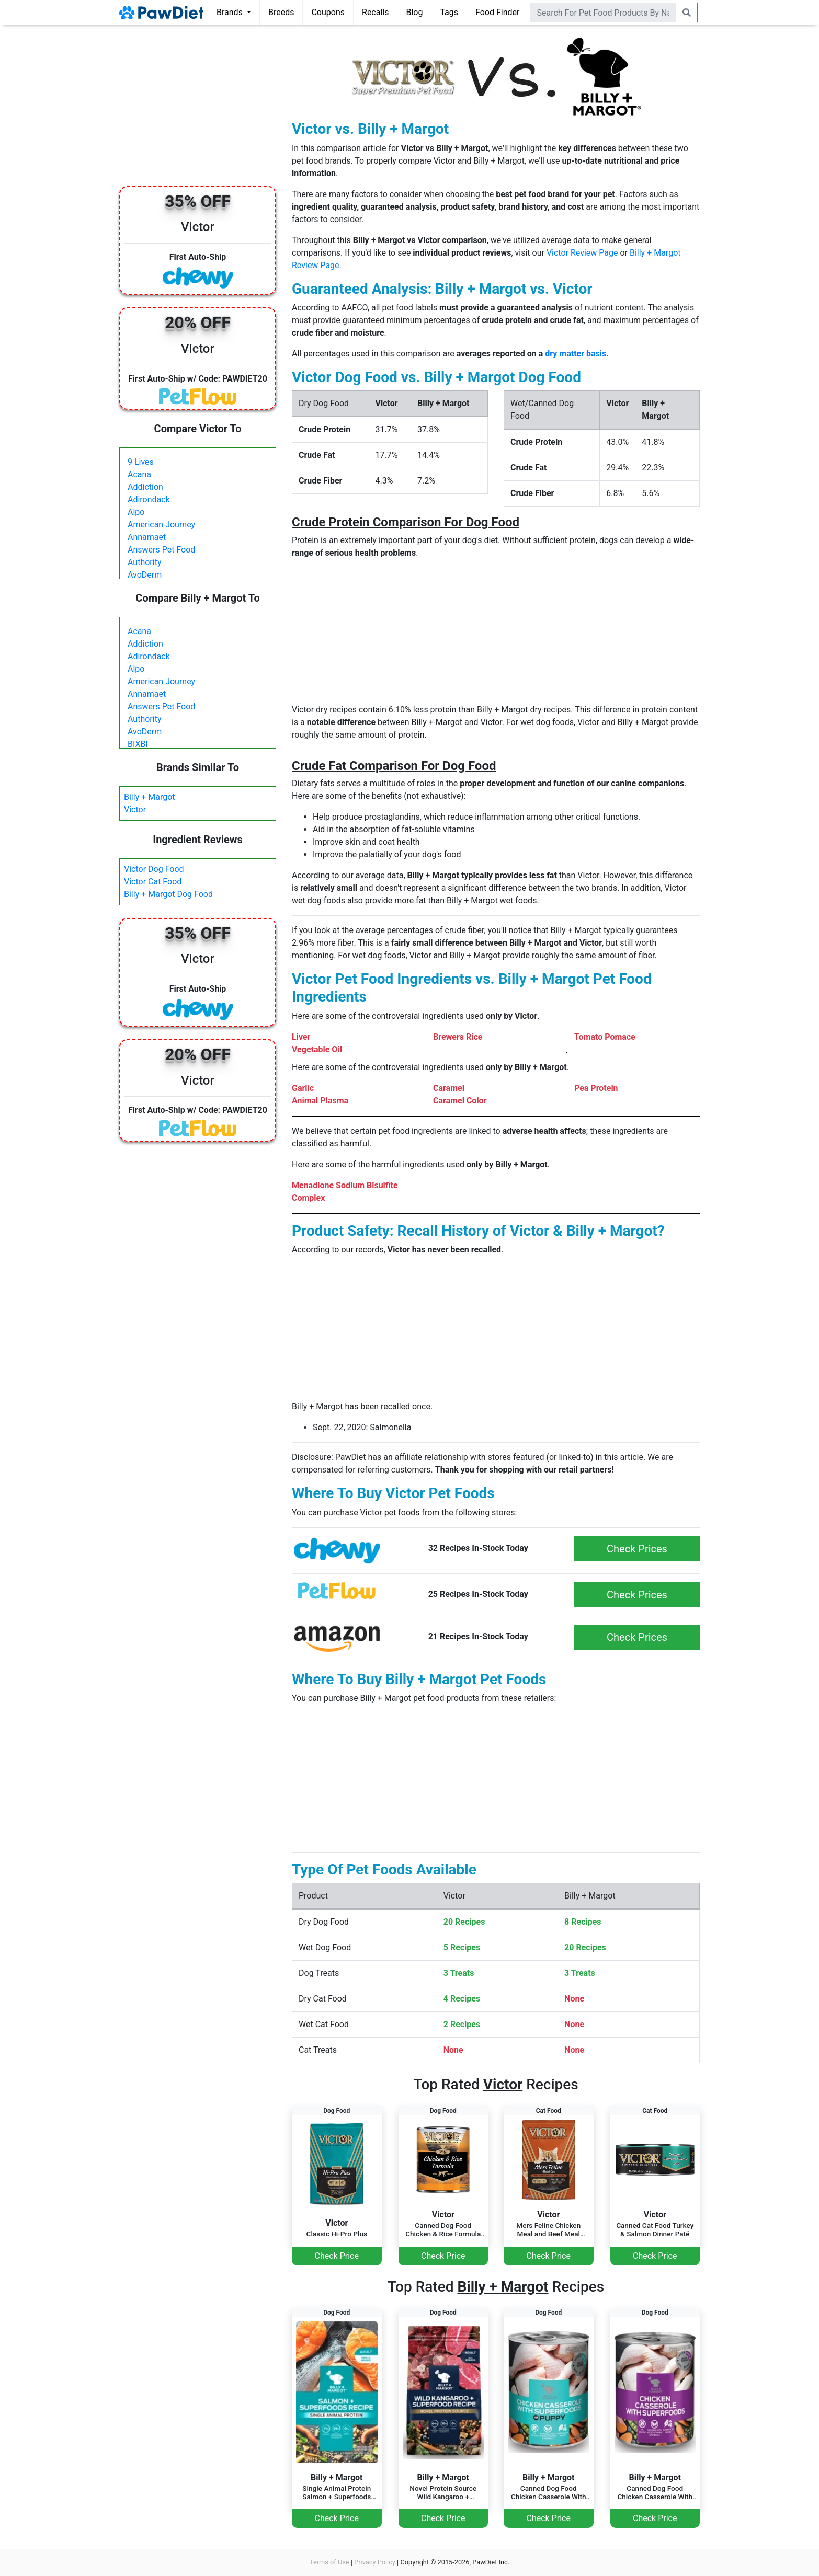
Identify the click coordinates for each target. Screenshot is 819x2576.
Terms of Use (329, 2562)
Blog (414, 12)
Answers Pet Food (161, 550)
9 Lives (141, 462)
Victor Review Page (582, 253)
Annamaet (147, 537)
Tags (449, 12)
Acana (139, 474)
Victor (135, 809)
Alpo (136, 512)
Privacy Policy (374, 2562)
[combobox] (603, 12)
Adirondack (149, 499)
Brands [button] (231, 12)
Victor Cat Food (152, 882)
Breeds (281, 12)
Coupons (328, 12)
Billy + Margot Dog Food (168, 894)
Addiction (145, 487)
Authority (144, 562)
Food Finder (497, 12)
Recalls (375, 12)
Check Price (337, 2256)
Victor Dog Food (154, 869)
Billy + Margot (149, 797)
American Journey (161, 525)
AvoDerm (145, 575)
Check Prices (637, 1549)
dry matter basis (575, 354)
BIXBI (138, 744)
